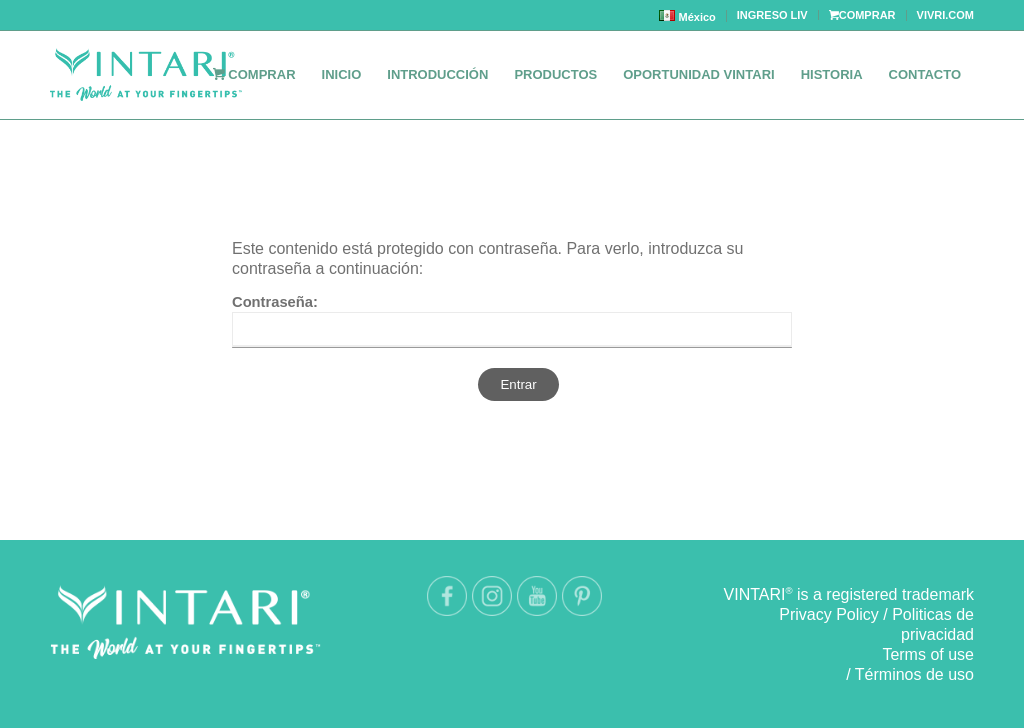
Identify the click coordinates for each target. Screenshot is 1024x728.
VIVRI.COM (945, 15)
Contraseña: (512, 321)
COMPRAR (862, 15)
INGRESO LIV (772, 15)
